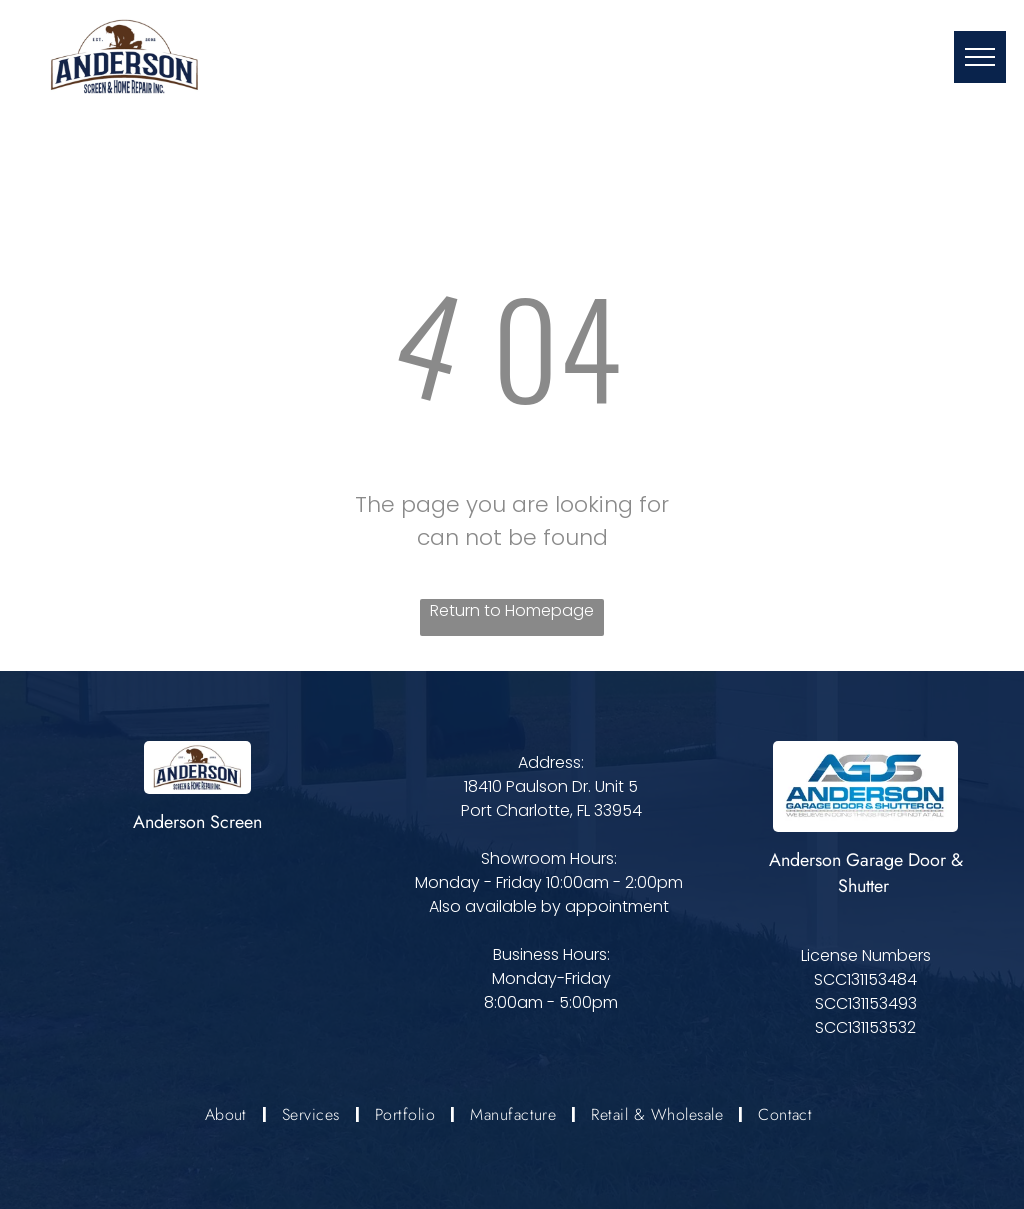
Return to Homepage (512, 610)
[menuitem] (228, 1114)
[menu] (980, 57)
